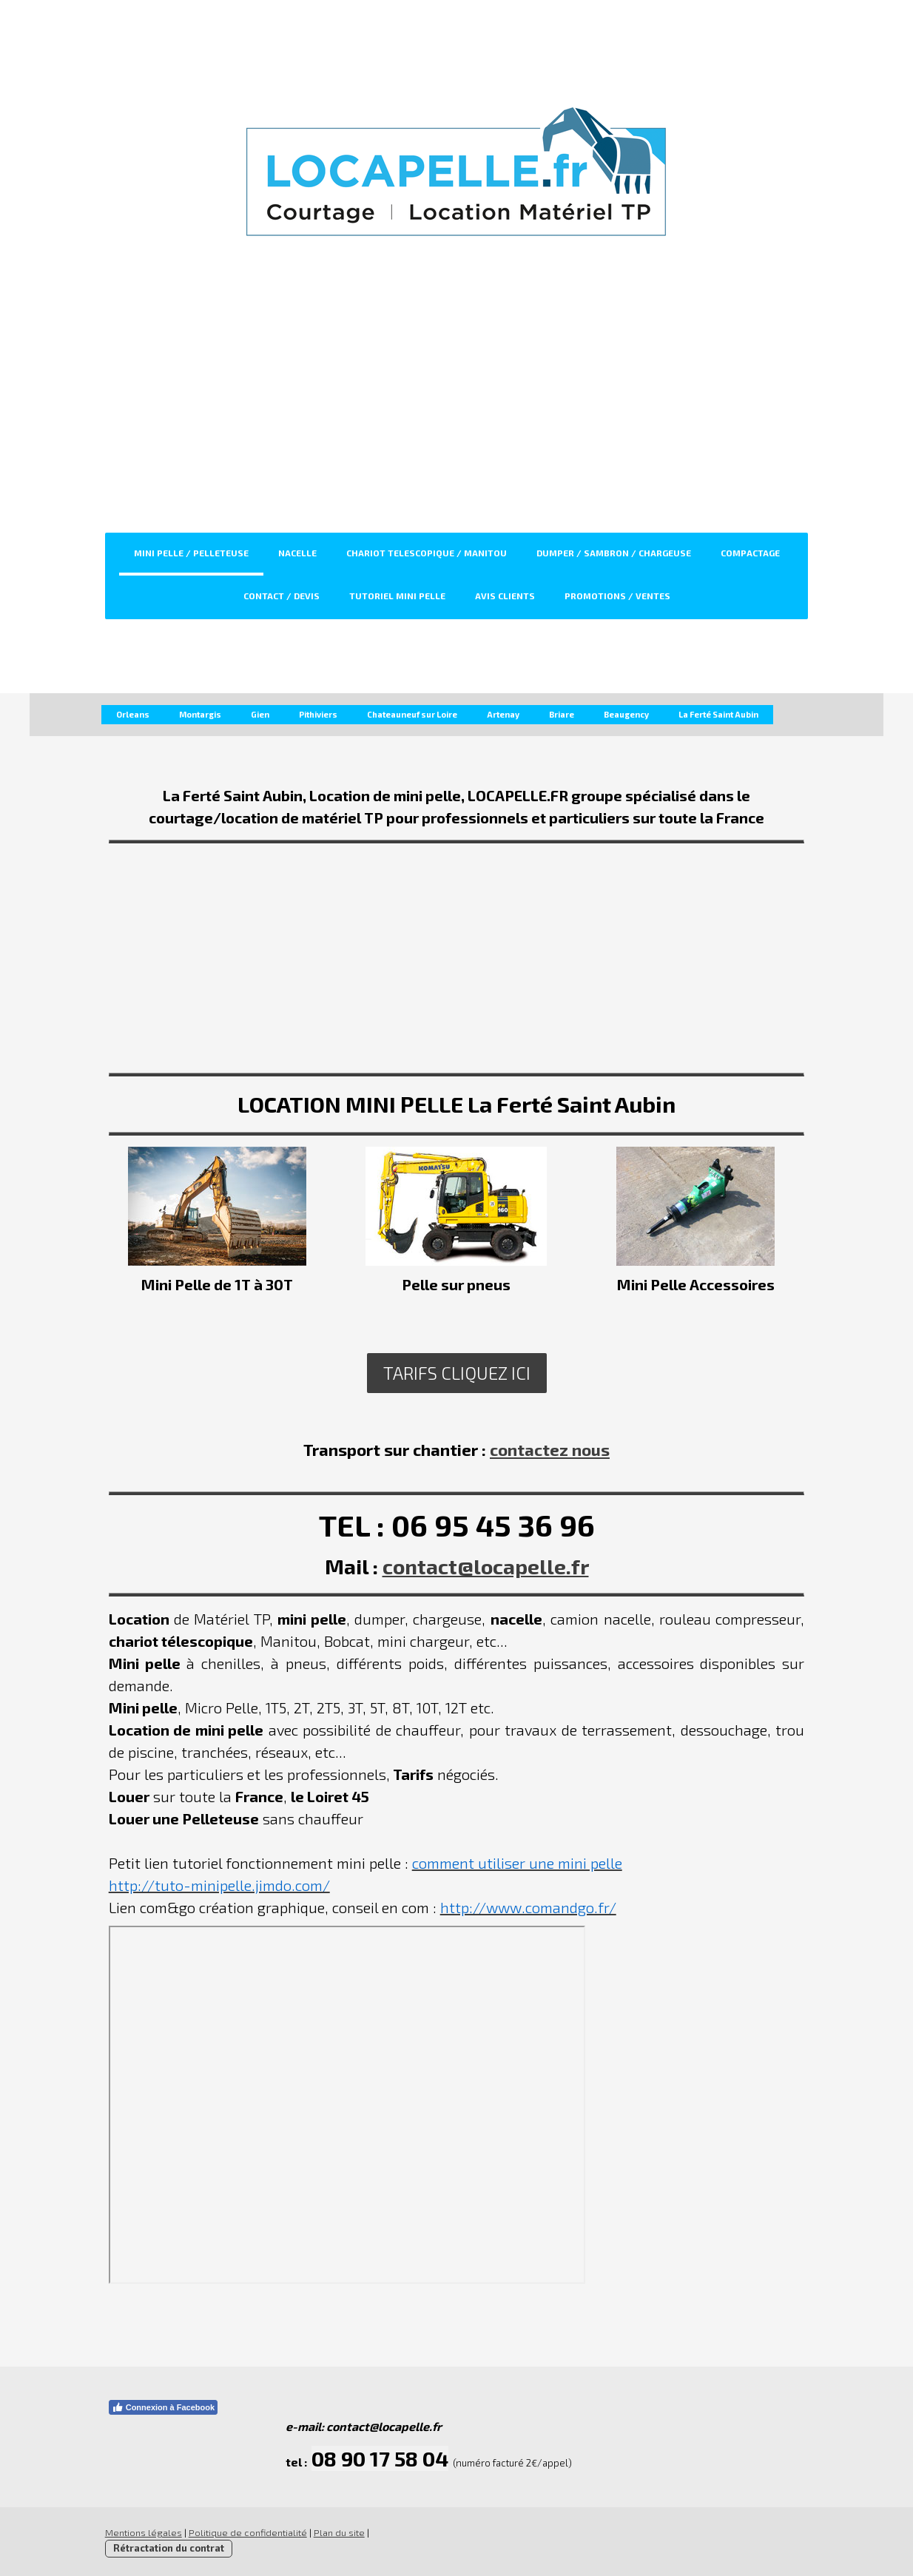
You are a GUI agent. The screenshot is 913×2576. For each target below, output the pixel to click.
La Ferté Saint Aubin (718, 714)
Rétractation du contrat (165, 2548)
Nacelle (297, 552)
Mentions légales (139, 2532)
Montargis (200, 714)
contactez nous (550, 1449)
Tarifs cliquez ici (456, 1372)
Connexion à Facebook (159, 2407)
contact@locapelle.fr (486, 1566)
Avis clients (505, 595)
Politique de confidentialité (244, 2532)
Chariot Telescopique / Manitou (426, 552)
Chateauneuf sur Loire (412, 714)
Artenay (503, 714)
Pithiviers (318, 714)
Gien (260, 714)
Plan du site (335, 2532)
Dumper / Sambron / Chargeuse (613, 552)
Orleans (132, 714)
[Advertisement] (456, 421)
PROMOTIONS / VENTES (617, 595)
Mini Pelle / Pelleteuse (191, 552)
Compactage (750, 552)
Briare (561, 714)
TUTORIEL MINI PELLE (397, 595)
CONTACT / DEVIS (281, 595)
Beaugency (626, 714)
